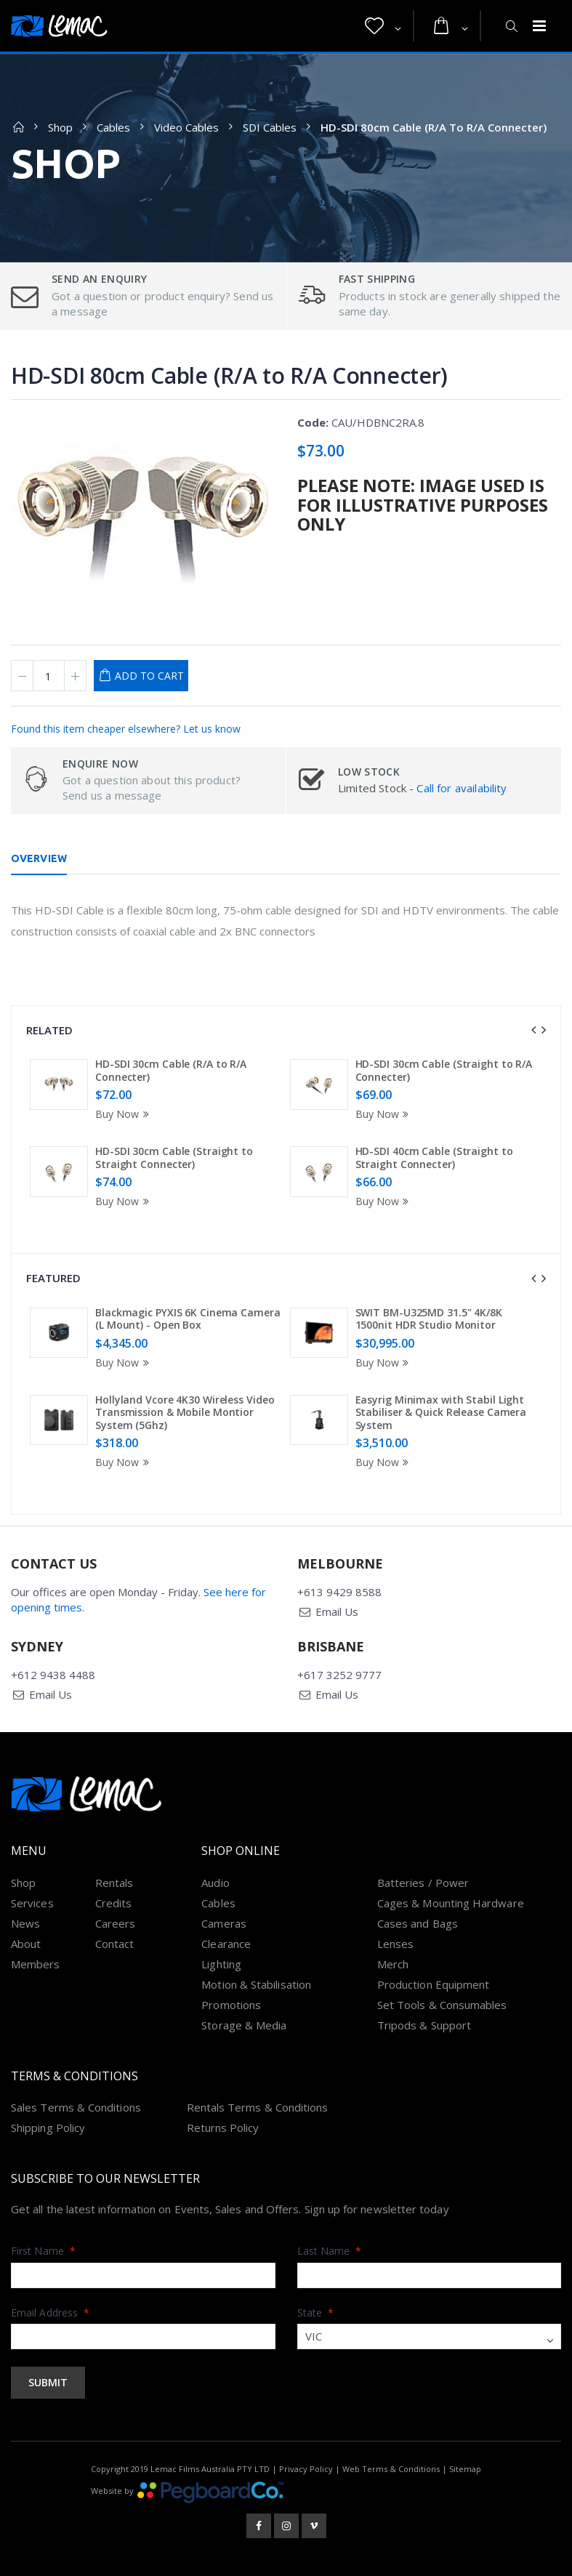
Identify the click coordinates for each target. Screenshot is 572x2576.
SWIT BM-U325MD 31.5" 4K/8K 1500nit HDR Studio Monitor (428, 1318)
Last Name (329, 2251)
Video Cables (186, 127)
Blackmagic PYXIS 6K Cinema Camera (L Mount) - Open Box (188, 1318)
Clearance (226, 1943)
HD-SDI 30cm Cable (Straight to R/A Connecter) (444, 1070)
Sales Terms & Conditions (76, 2107)
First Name (43, 2251)
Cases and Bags (417, 1923)
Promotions (231, 2004)
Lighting (221, 1964)
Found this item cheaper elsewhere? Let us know (126, 729)
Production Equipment (433, 1984)
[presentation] (533, 1030)
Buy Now (124, 1114)
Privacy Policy (306, 2468)
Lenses (395, 1943)
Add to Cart (149, 676)
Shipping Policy (48, 2127)
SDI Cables (270, 127)
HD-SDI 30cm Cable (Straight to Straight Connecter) (174, 1157)
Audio (215, 1882)
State (315, 2312)
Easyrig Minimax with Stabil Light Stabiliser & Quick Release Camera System (441, 1412)
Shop (60, 127)
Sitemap (465, 2468)
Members (35, 1964)
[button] (383, 26)
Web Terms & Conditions (391, 2468)
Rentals (114, 1882)
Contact (114, 1943)
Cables (113, 127)
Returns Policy (223, 2127)
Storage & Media (243, 2025)
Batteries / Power (423, 1882)
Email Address (50, 2312)
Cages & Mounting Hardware (450, 1903)
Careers (115, 1923)
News (25, 1923)
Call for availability (461, 788)
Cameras (223, 1923)
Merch (392, 1964)
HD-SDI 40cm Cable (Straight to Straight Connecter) (434, 1157)
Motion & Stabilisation (256, 1984)
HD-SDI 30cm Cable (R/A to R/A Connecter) (170, 1070)
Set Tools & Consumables (442, 2004)
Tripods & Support (424, 2025)
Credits (113, 1903)
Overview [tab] (39, 858)
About (26, 1943)
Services (32, 1903)
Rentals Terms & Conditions (258, 2107)
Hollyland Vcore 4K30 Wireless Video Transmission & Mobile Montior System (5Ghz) (185, 1412)
